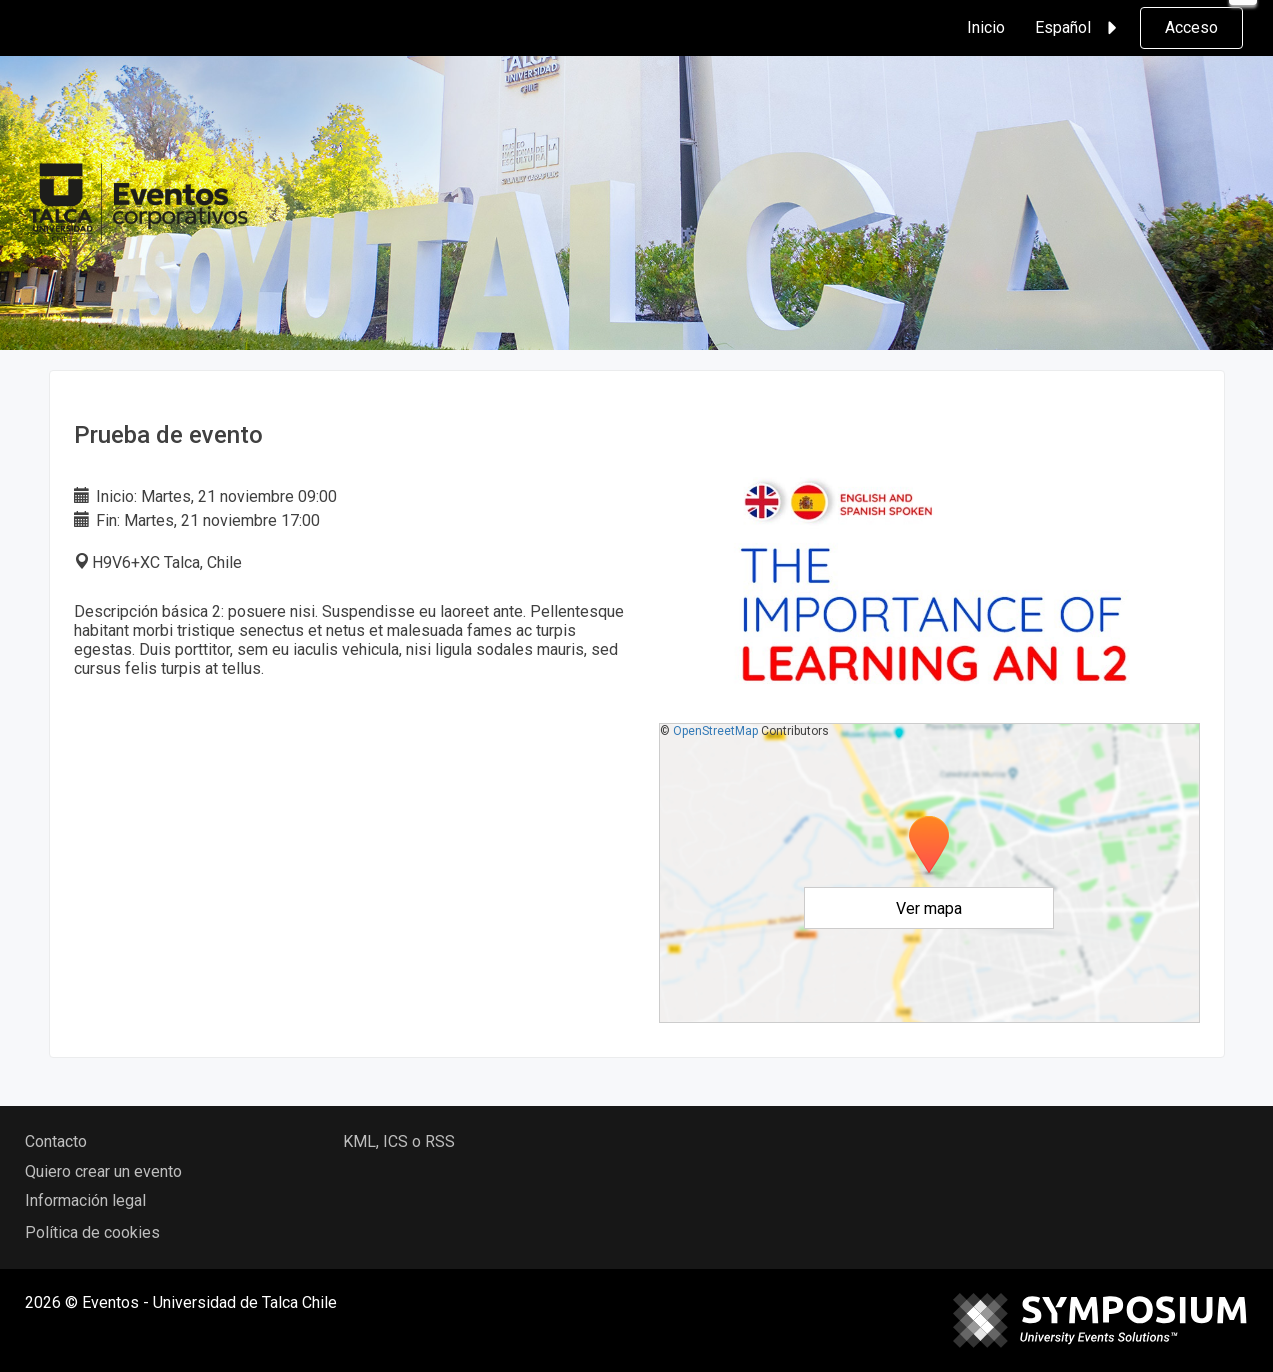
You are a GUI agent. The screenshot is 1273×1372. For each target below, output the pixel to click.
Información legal (85, 1200)
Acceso (1191, 27)
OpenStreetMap (715, 731)
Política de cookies (92, 1232)
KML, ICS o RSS (399, 1141)
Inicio (986, 27)
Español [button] (1079, 28)
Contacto (56, 1141)
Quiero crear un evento (103, 1171)
